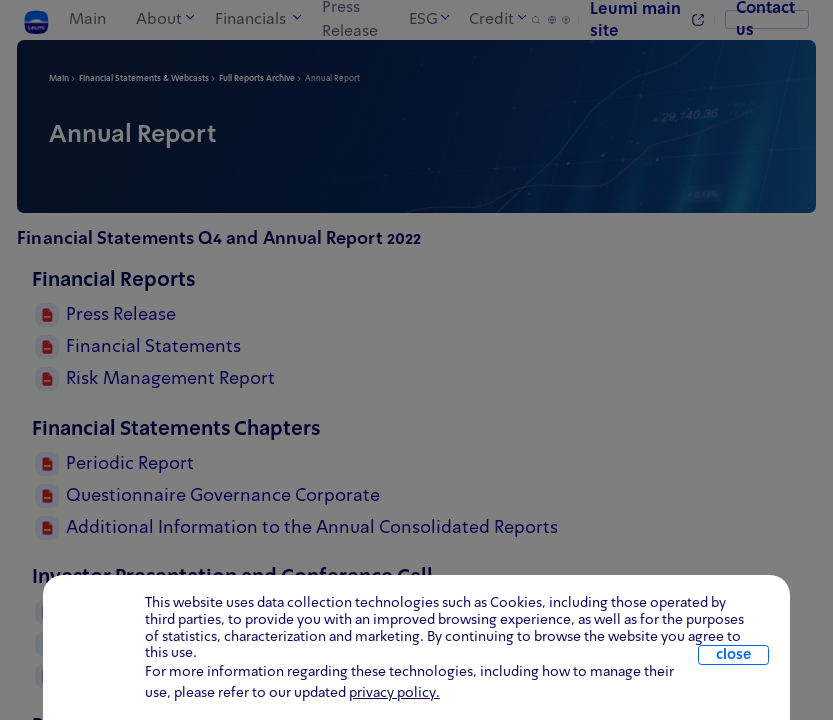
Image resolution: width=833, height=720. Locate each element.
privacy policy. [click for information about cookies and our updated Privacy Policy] (394, 693)
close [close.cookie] (733, 655)
